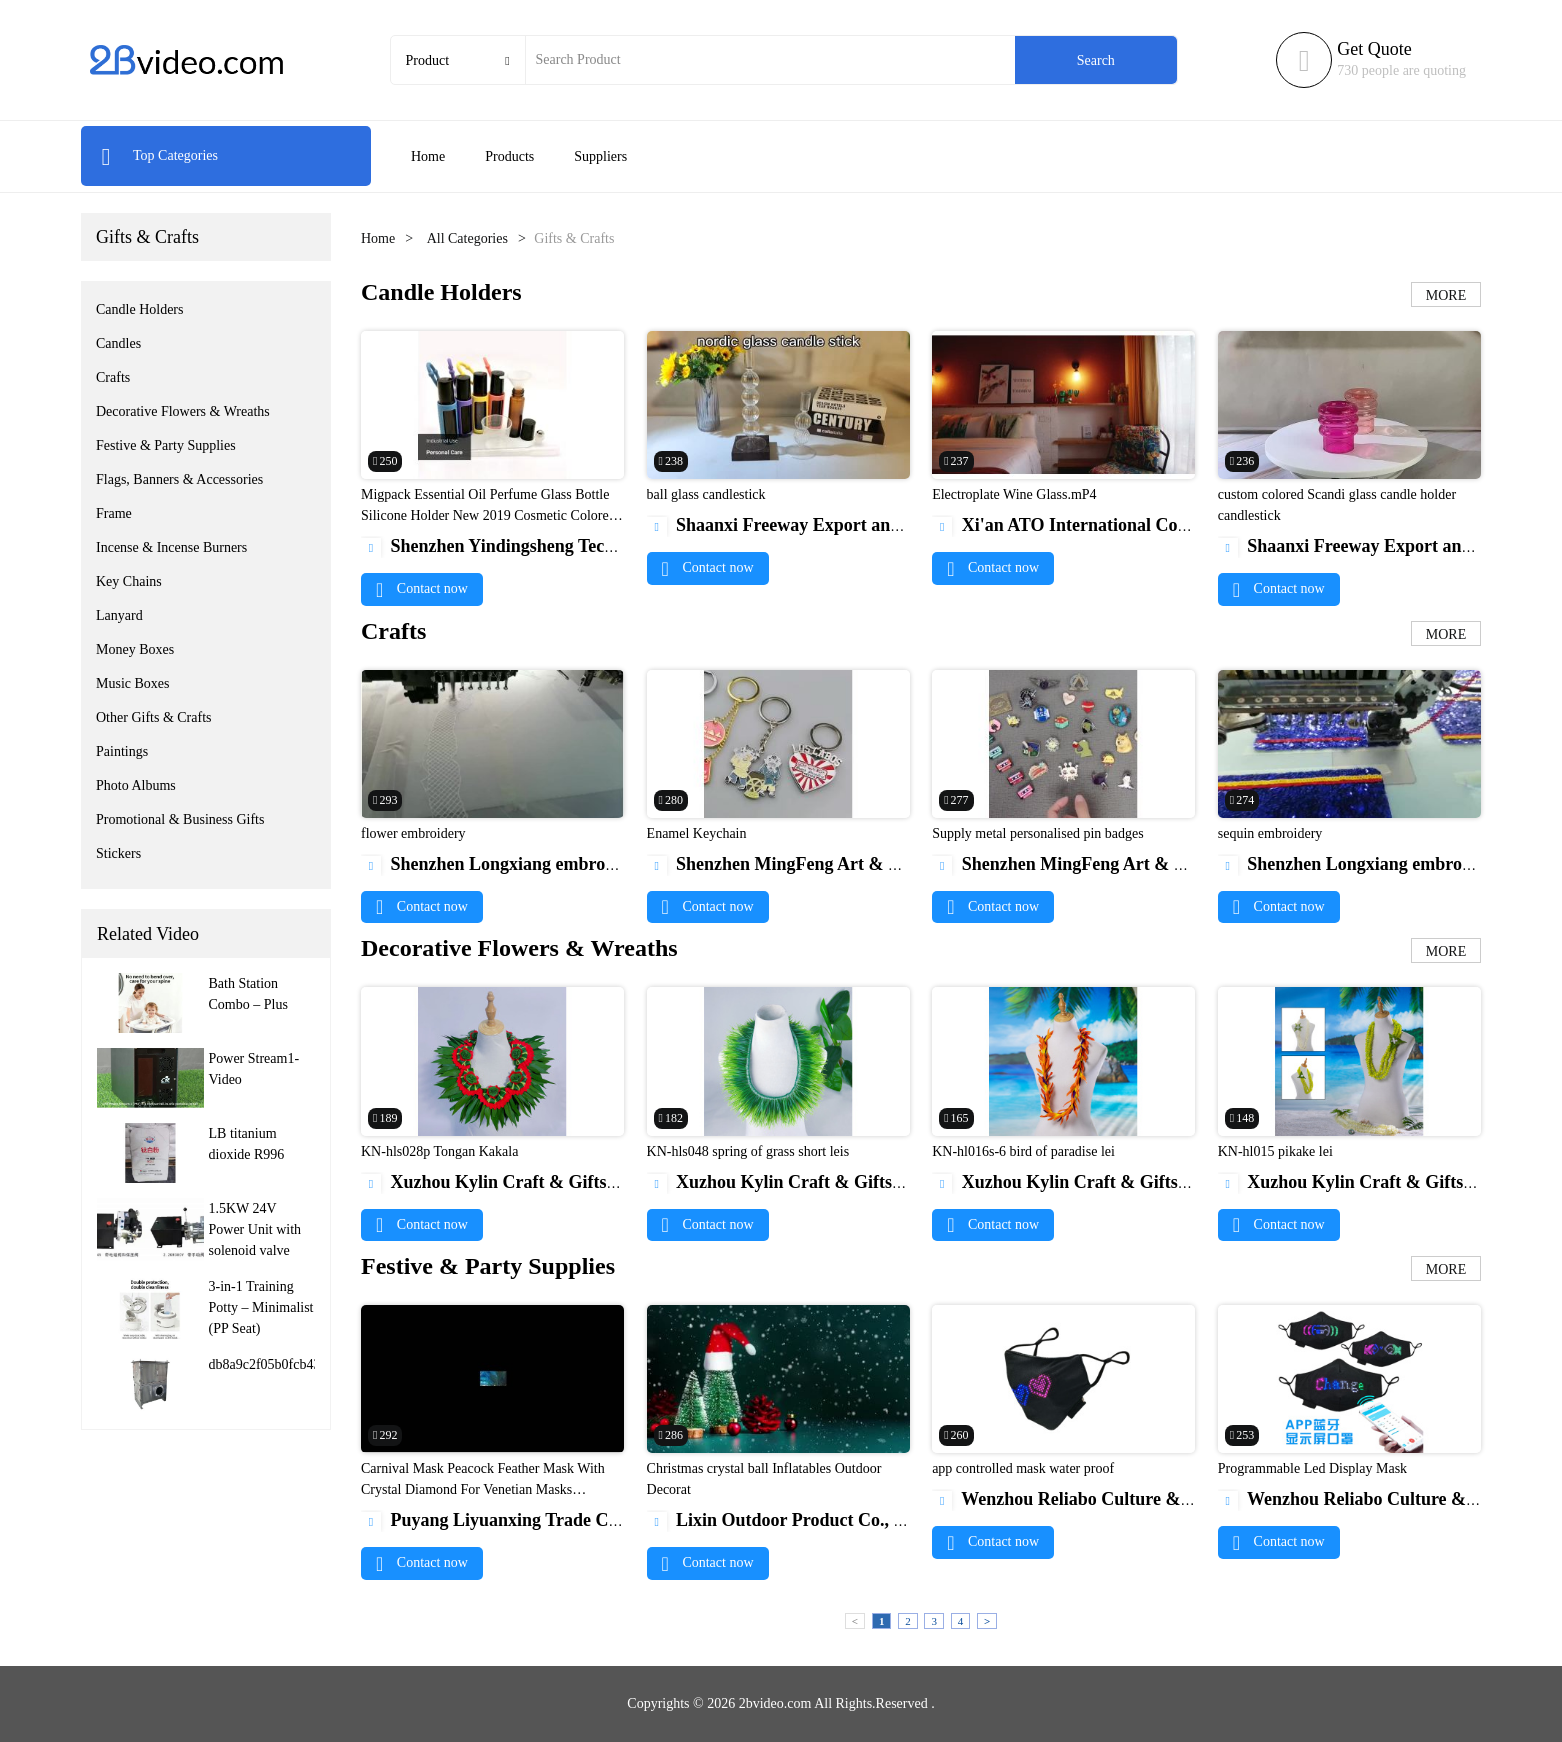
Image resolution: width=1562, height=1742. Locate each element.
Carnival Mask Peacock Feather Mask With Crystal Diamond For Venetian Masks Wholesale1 (483, 1489)
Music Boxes (133, 683)
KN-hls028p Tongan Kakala (439, 1151)
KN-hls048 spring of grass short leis (748, 1151)
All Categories (467, 238)
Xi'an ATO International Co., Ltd (1075, 525)
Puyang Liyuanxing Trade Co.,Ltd (507, 1520)
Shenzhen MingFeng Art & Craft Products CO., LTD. (868, 864)
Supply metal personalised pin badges (1038, 833)
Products (509, 156)
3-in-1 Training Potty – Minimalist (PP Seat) (261, 1307)
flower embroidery (413, 833)
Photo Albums (136, 785)
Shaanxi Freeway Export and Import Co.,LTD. (841, 525)
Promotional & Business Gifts (180, 819)
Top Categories (159, 155)
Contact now (422, 588)
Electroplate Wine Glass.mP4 (1014, 494)
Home (428, 156)
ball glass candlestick (706, 494)
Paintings (122, 751)
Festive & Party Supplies (166, 445)
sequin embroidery (1270, 833)
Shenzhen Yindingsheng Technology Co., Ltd (547, 546)
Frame (114, 513)
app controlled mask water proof (1023, 1468)
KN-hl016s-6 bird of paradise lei (1023, 1151)
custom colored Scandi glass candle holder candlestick (1337, 505)
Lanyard (119, 615)
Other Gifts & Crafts (153, 717)
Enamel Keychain (697, 833)
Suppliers (600, 156)
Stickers (118, 853)
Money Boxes (135, 649)
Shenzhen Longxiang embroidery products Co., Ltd (573, 864)
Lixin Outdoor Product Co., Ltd (784, 1520)
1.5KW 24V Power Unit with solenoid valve (255, 1229)
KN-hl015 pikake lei (1275, 1151)
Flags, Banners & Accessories (179, 479)
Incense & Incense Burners (171, 547)
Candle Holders (139, 309)
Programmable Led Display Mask (1312, 1468)
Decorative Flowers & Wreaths (183, 411)
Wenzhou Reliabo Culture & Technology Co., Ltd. (1138, 1499)
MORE (1446, 295)
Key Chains (129, 581)
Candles (118, 343)
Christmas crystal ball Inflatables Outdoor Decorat (764, 1479)
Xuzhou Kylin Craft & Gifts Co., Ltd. (520, 1182)
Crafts (113, 377)
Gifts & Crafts (147, 237)
